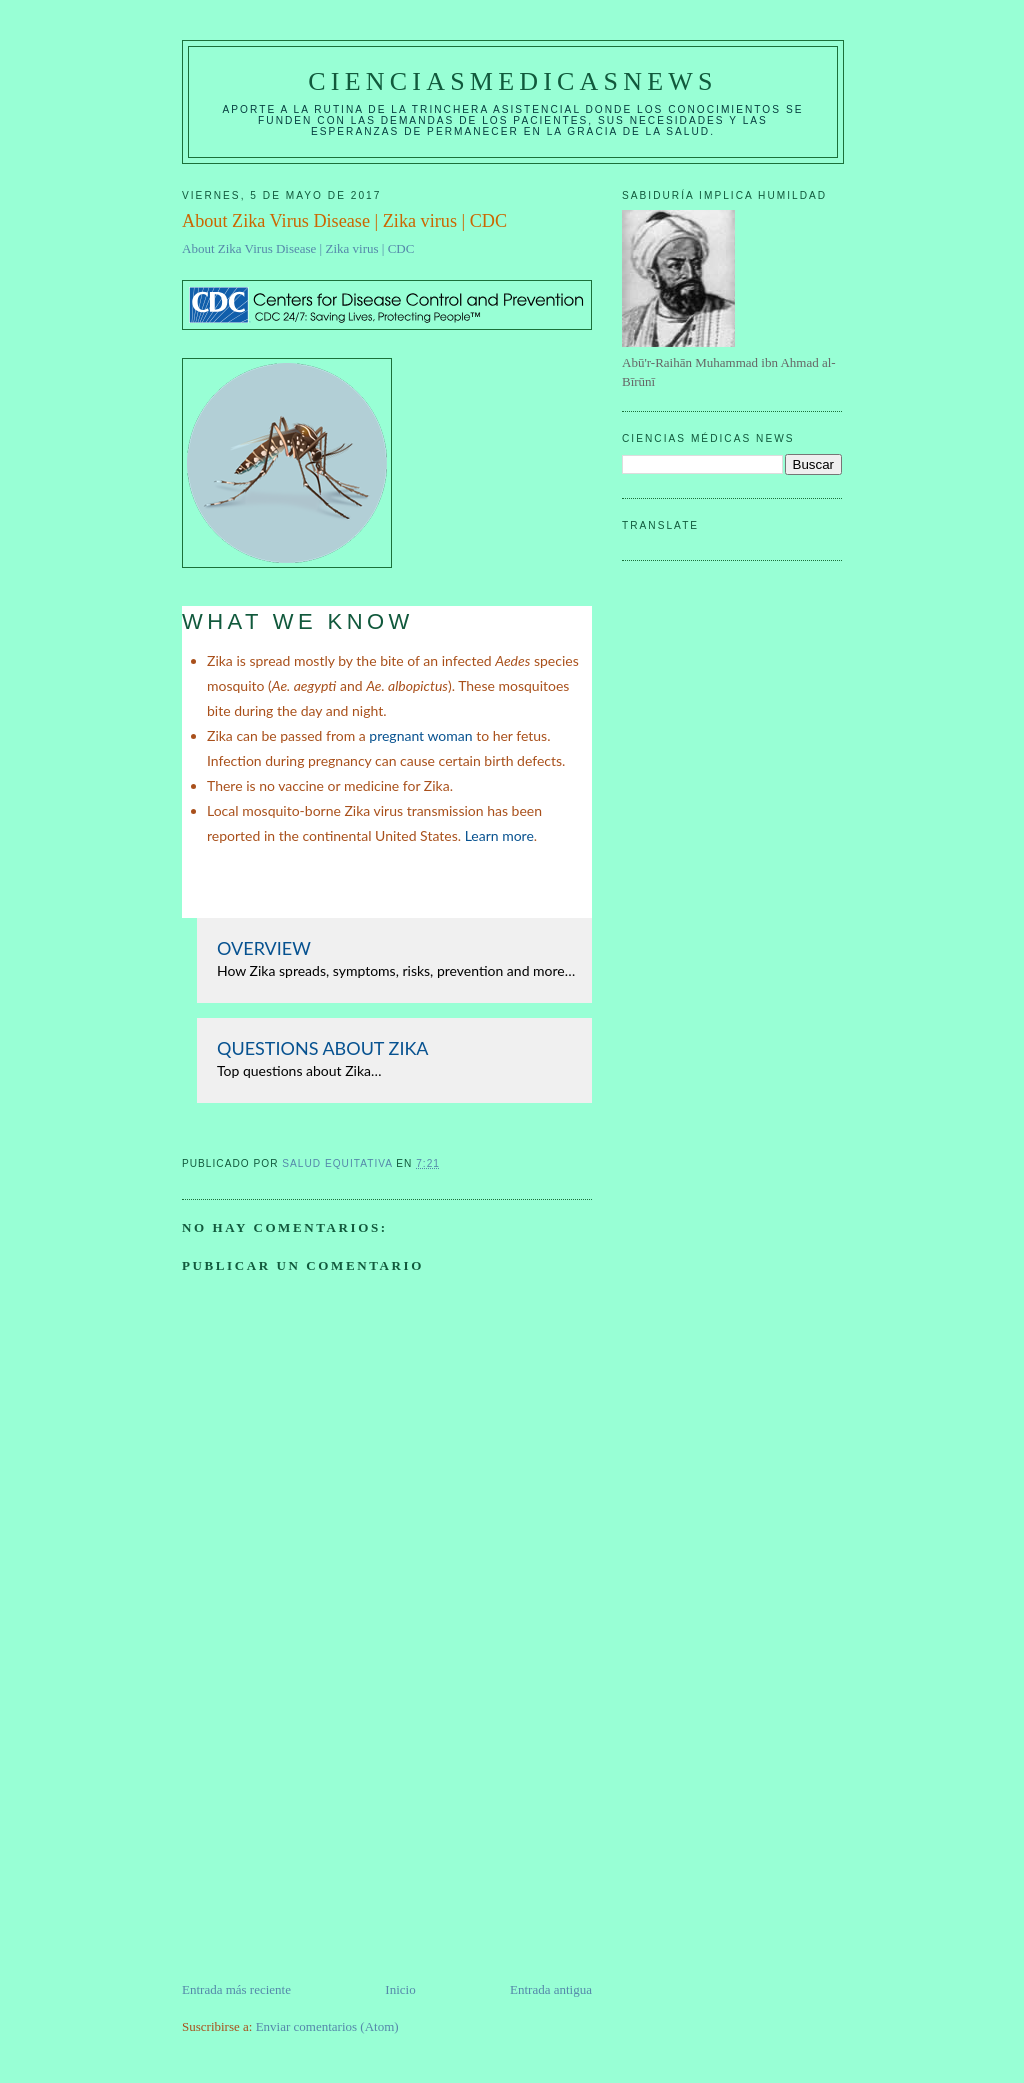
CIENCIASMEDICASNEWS (512, 81)
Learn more (499, 835)
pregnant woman (420, 735)
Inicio (400, 1989)
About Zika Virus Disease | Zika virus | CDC (298, 248)
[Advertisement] (332, 1840)
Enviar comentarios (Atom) (327, 2026)
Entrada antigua (551, 1989)
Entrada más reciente (236, 1989)
